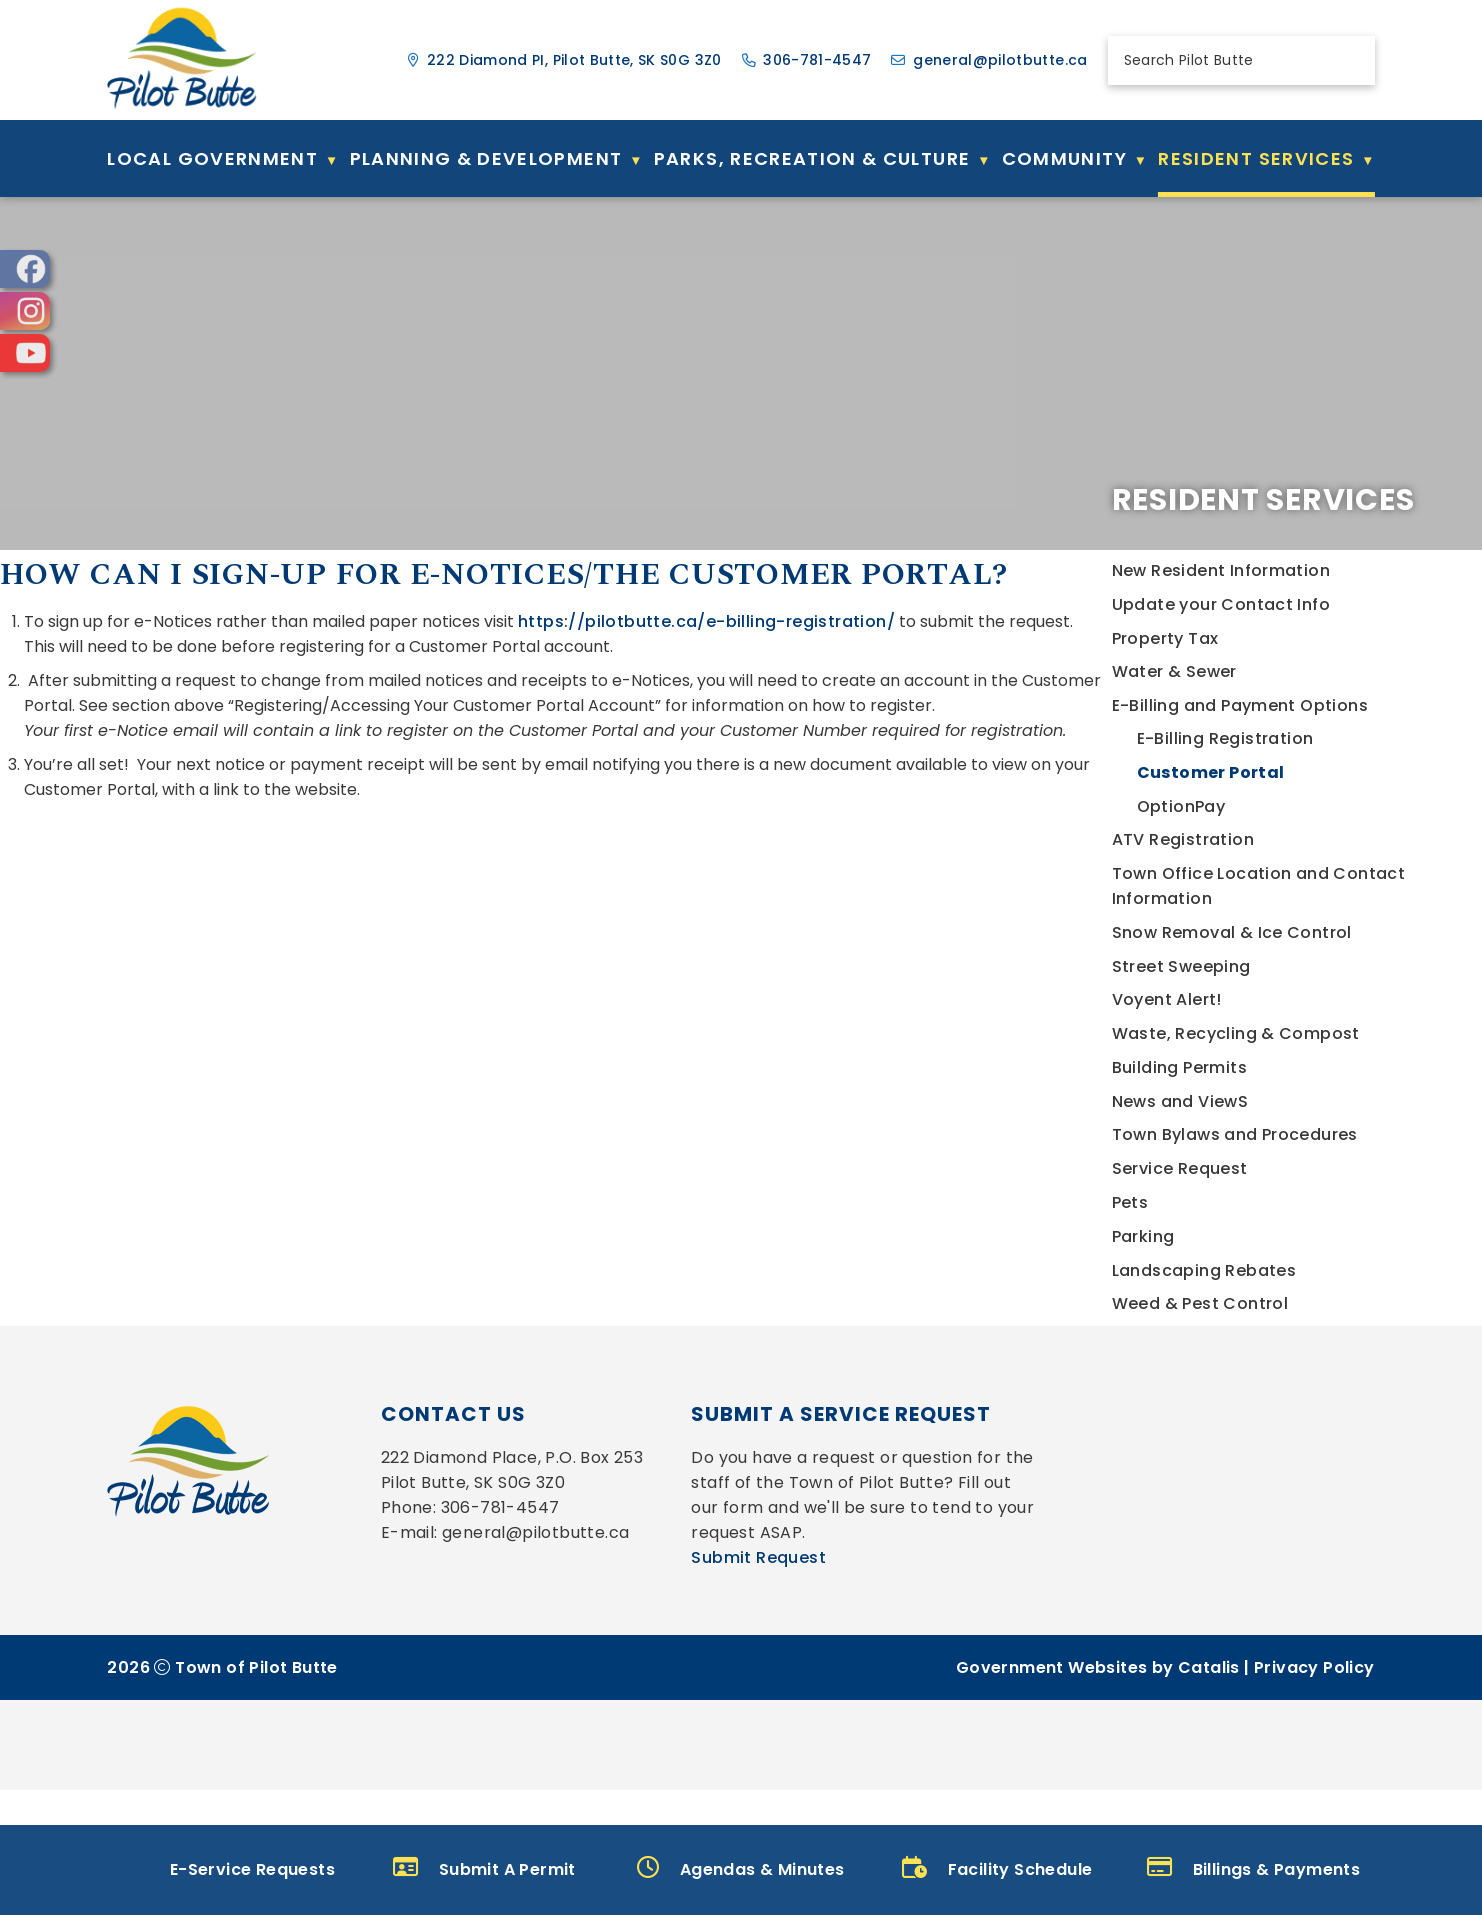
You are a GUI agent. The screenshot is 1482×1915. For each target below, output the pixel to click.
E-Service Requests (228, 1868)
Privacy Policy (1314, 1792)
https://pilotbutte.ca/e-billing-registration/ (1127, 696)
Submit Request (758, 1682)
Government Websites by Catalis (1098, 1792)
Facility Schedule (997, 1868)
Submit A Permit (484, 1868)
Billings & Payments (1253, 1868)
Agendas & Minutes (740, 1868)
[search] (1224, 60)
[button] (1349, 60)
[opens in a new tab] (25, 269)
